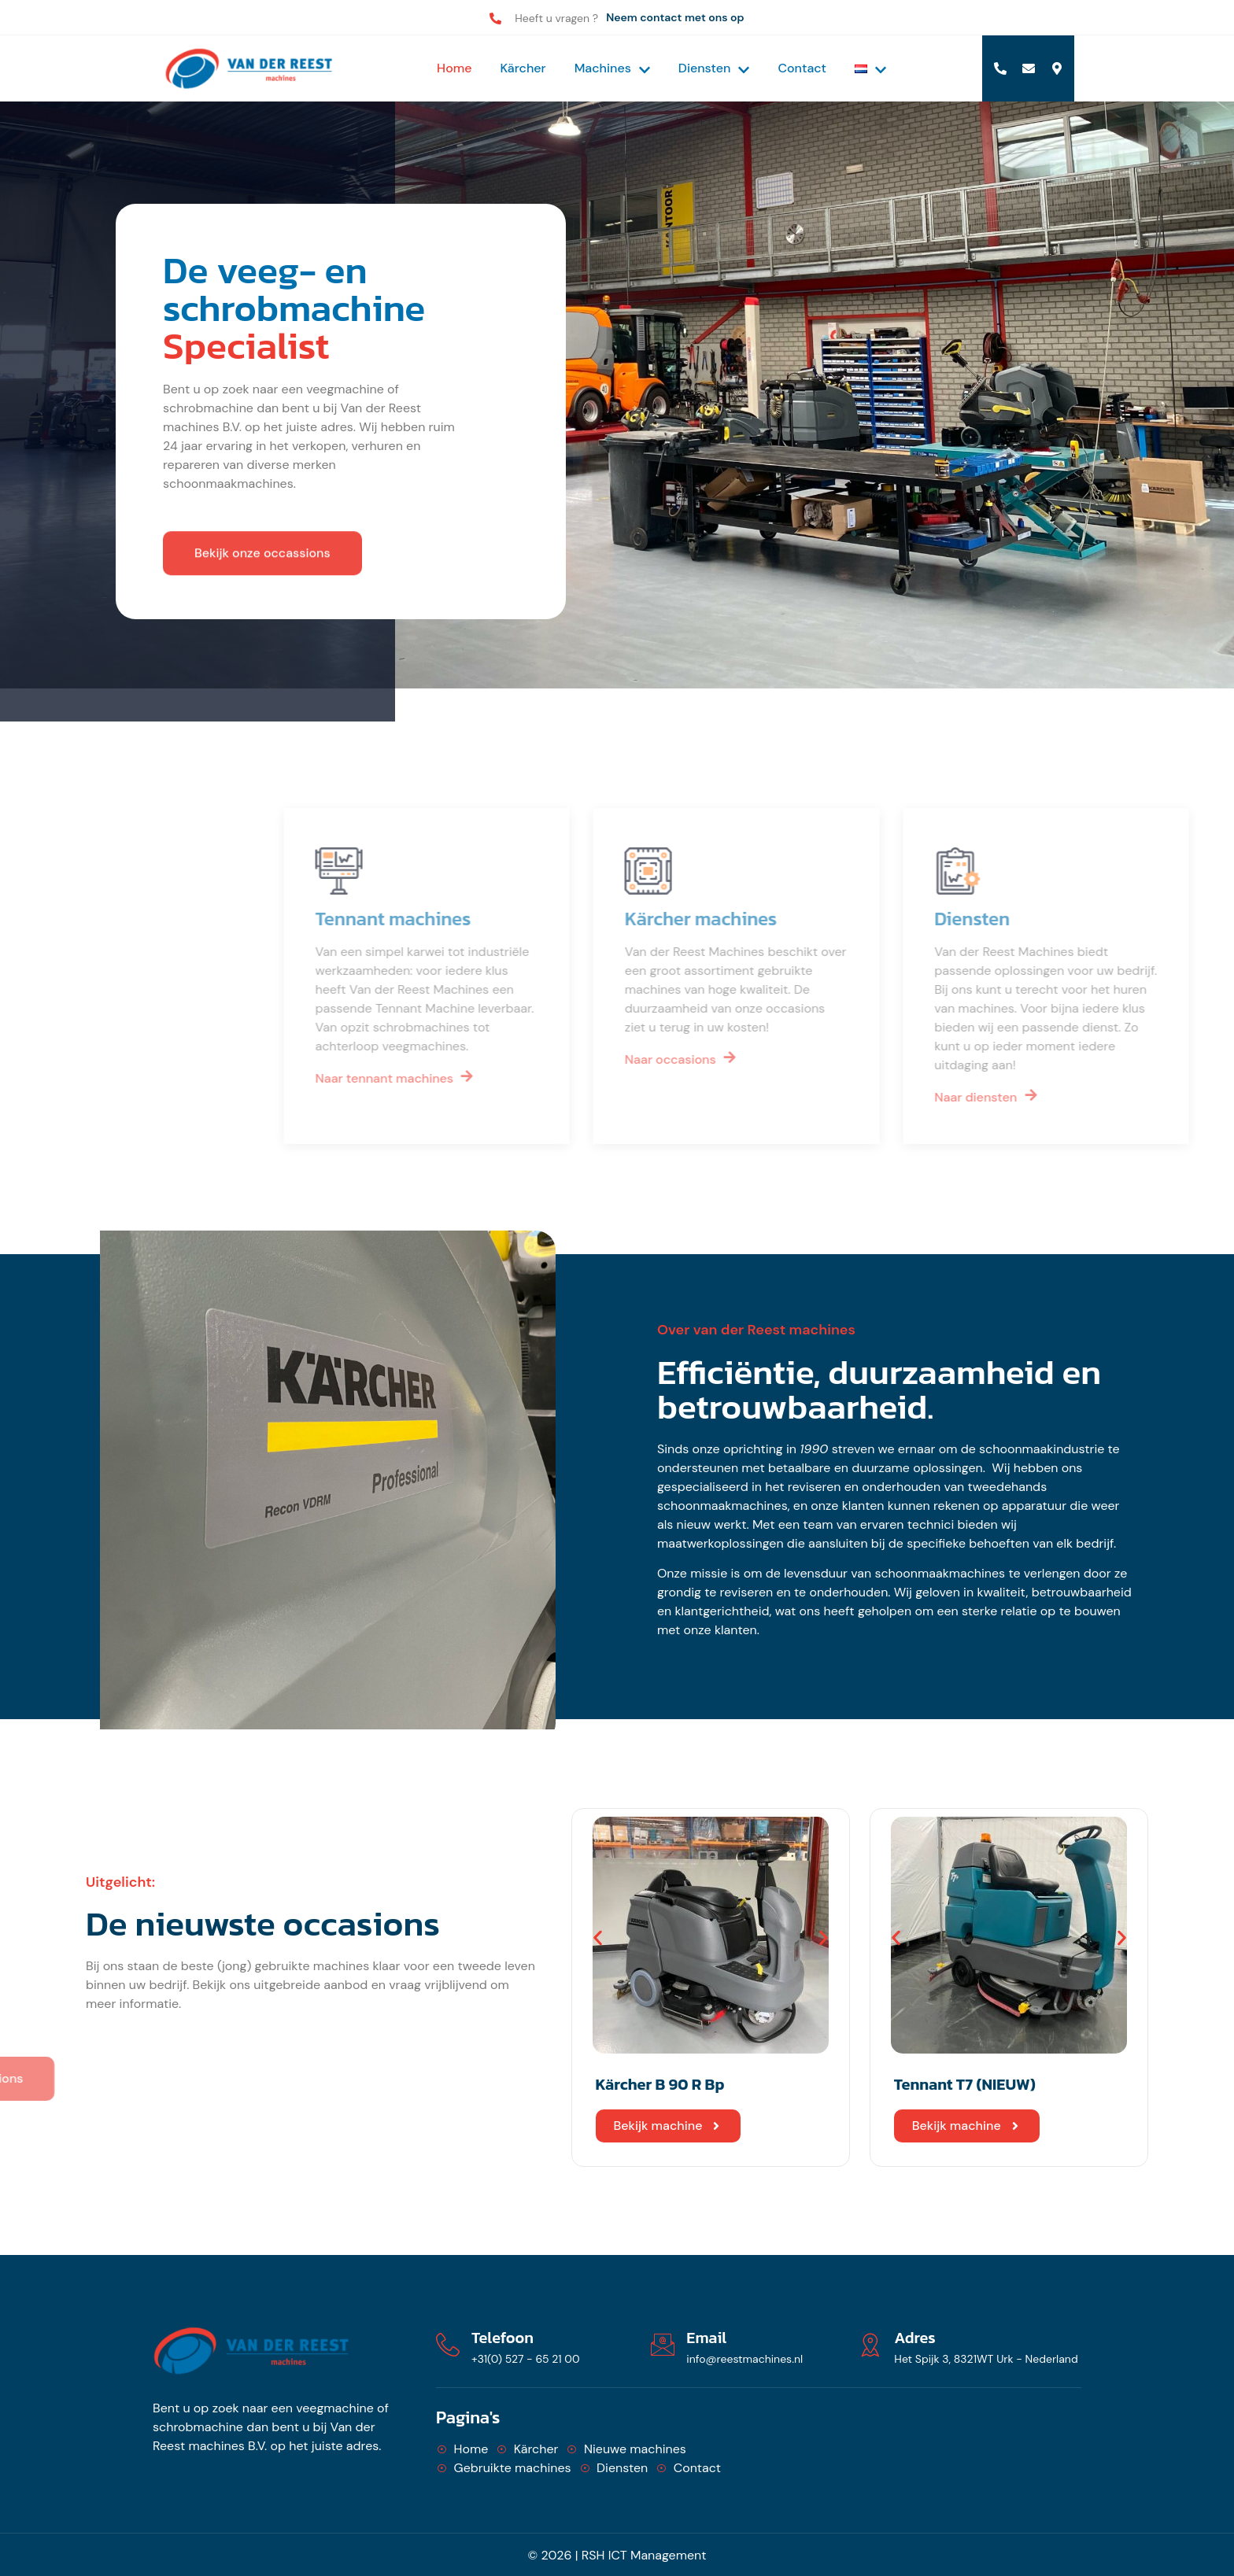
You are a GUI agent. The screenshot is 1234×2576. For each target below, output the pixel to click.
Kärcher (523, 68)
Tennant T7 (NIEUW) (965, 2084)
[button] (598, 1937)
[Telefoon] (448, 2344)
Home (454, 68)
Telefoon (502, 2337)
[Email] (662, 2344)
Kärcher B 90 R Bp (660, 2084)
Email (706, 2337)
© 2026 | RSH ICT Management (617, 2555)
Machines (612, 68)
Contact (802, 68)
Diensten (714, 68)
